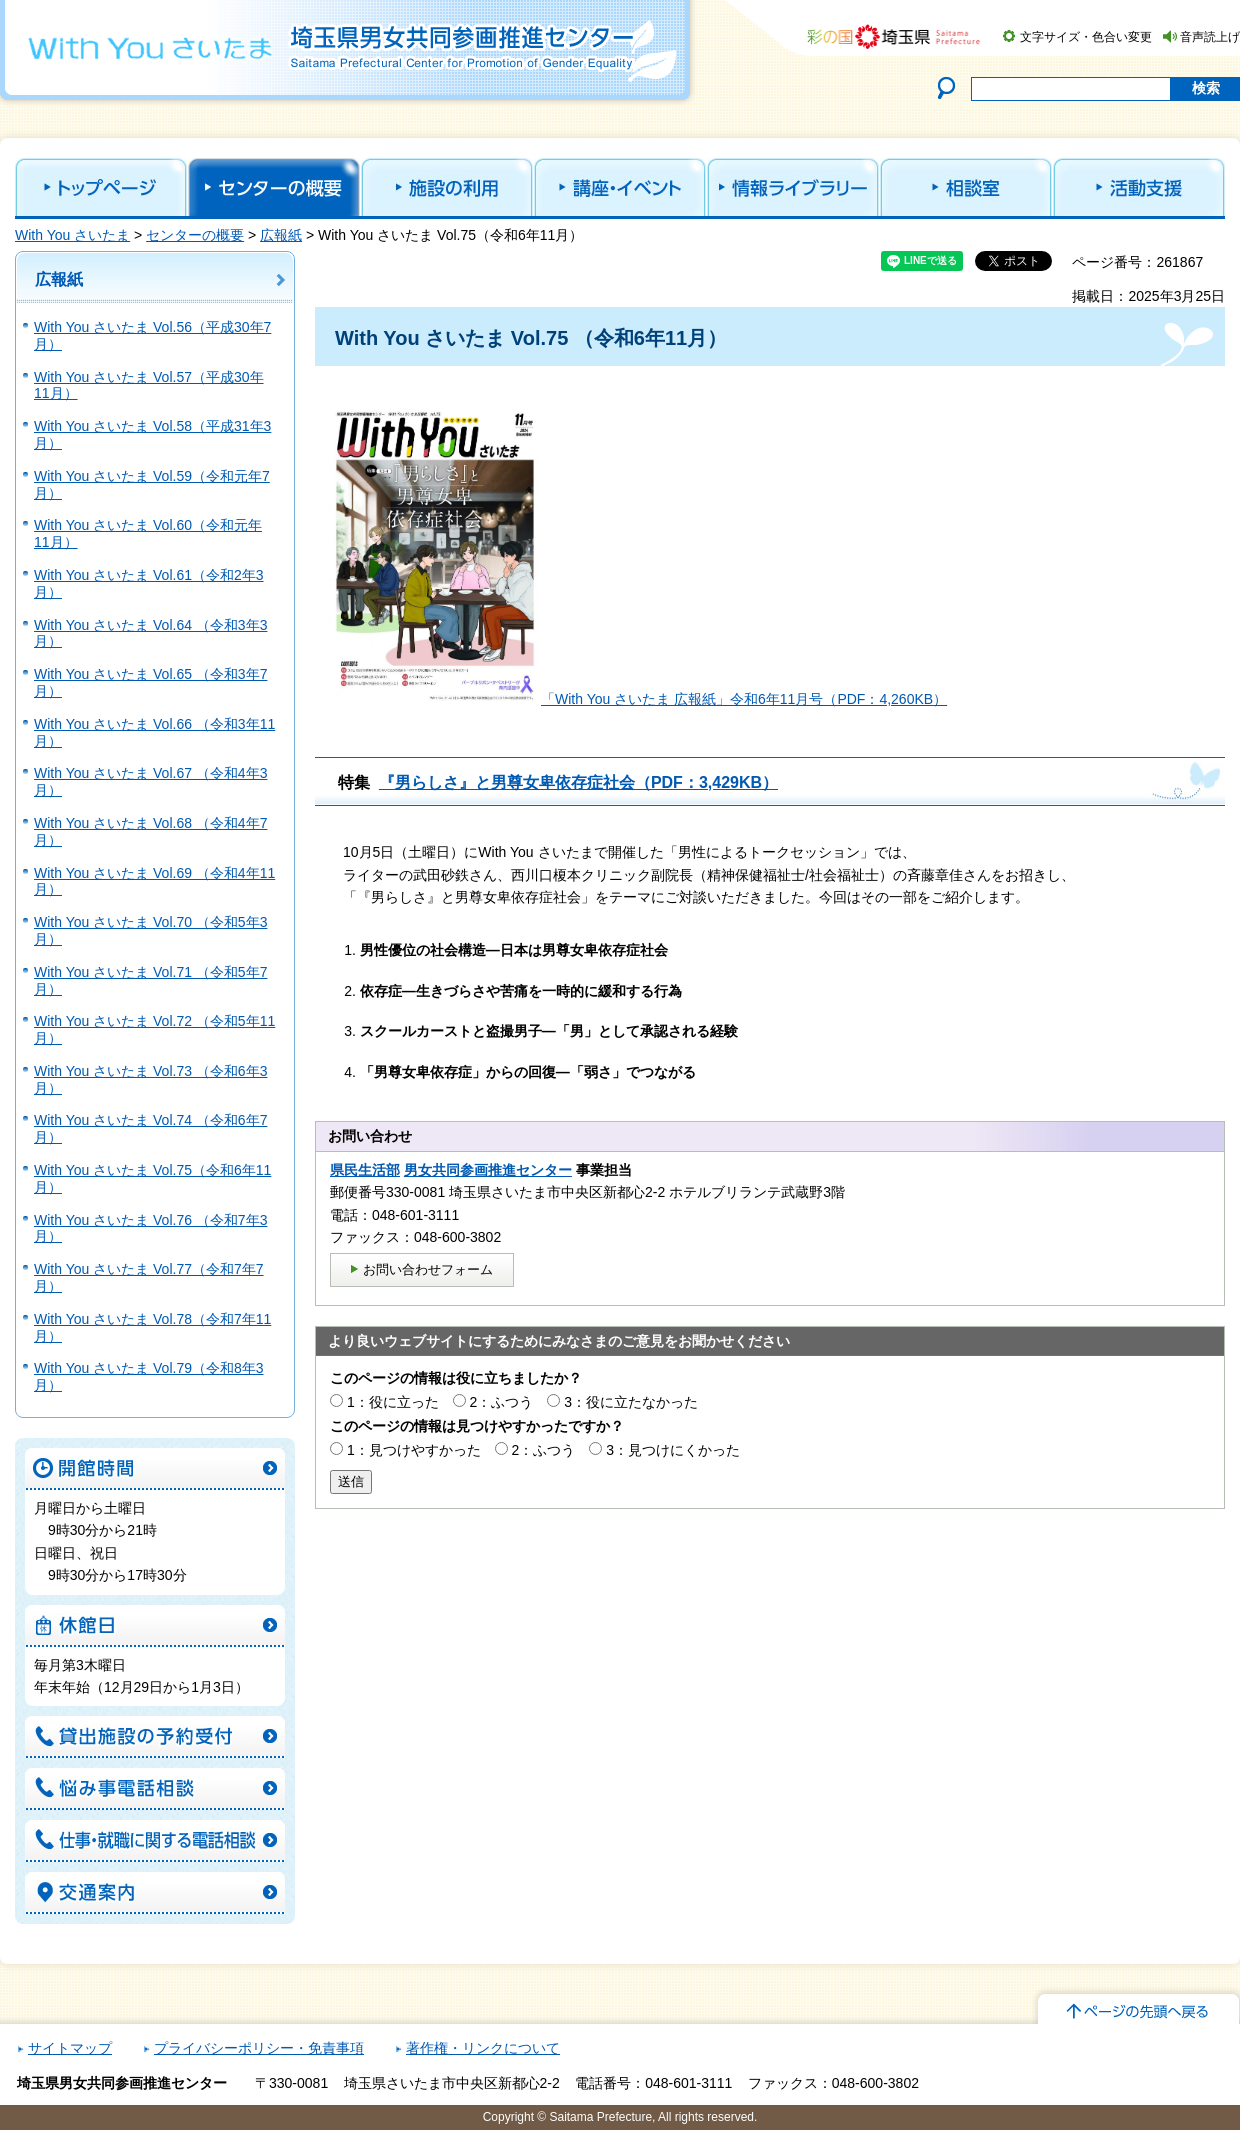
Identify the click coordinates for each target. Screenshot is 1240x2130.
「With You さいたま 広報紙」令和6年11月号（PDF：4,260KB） (744, 699)
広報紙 (281, 235)
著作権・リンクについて (483, 2048)
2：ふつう (502, 1402)
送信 (351, 1481)
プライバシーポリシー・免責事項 (259, 2048)
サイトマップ (70, 2048)
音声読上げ (1210, 37)
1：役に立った (393, 1402)
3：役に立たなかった (631, 1402)
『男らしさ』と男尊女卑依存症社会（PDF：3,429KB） (578, 782)
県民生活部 (365, 1170)
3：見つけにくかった (673, 1450)
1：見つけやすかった (414, 1450)
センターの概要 (195, 235)
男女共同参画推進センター (488, 1170)
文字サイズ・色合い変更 (1086, 37)
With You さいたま (72, 235)
